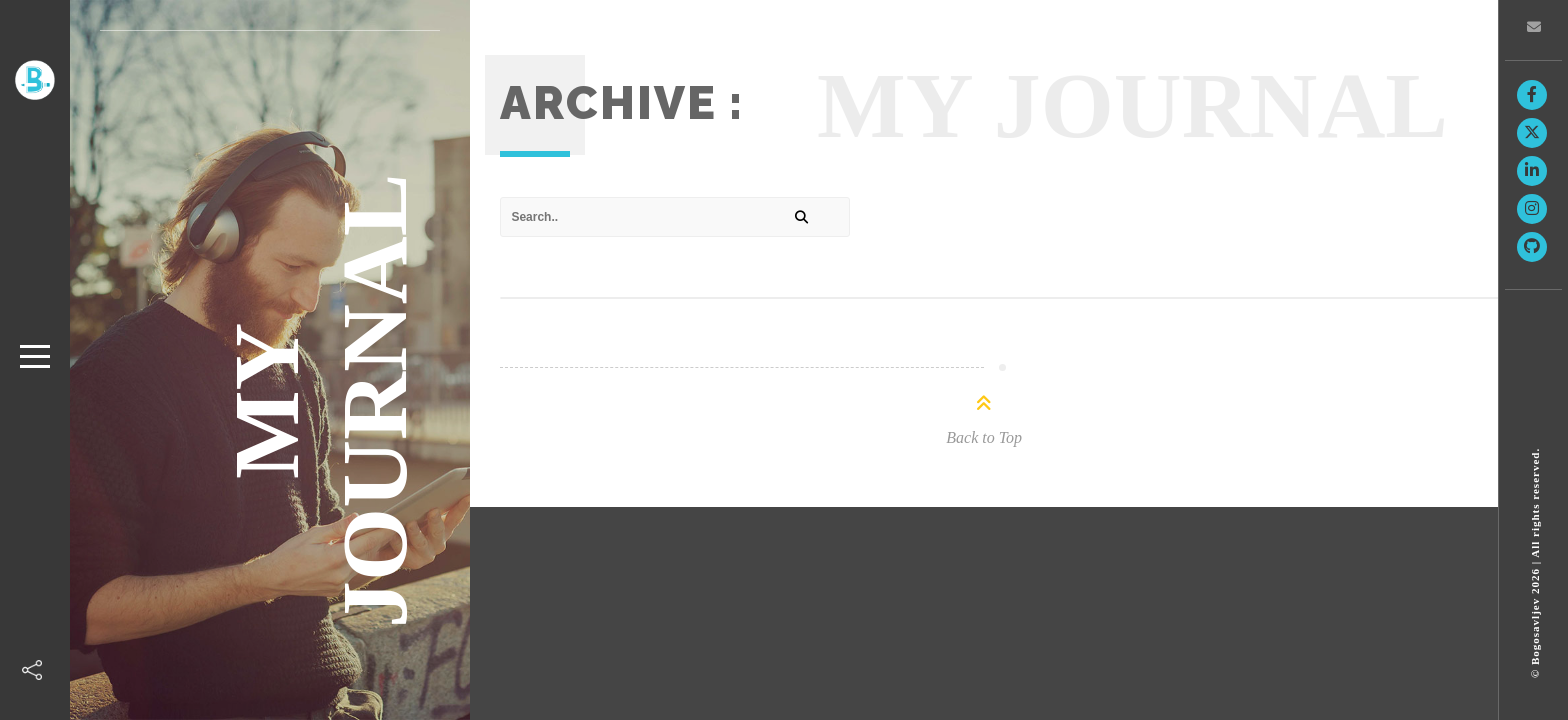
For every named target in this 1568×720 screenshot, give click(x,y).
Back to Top (984, 437)
